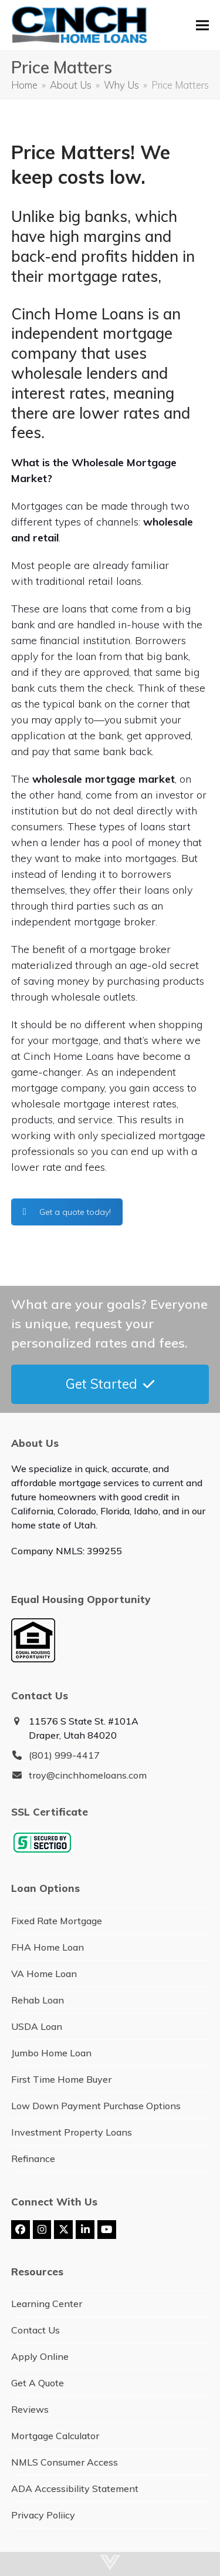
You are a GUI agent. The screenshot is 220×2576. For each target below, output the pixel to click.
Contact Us (35, 2330)
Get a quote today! (67, 1212)
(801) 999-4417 (64, 1755)
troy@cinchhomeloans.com (88, 1775)
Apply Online (40, 2356)
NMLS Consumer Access (64, 2462)
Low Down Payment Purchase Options (96, 2106)
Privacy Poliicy (43, 2515)
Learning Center (46, 2303)
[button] (202, 26)
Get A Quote (37, 2383)
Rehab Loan (37, 2000)
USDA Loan (36, 2026)
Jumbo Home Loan (51, 2053)
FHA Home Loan (47, 1947)
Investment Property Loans (71, 2132)
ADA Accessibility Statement (74, 2488)
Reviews (30, 2409)
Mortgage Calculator (55, 2436)
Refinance (33, 2158)
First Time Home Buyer (61, 2079)
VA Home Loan (44, 1973)
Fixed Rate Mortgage (56, 1921)
